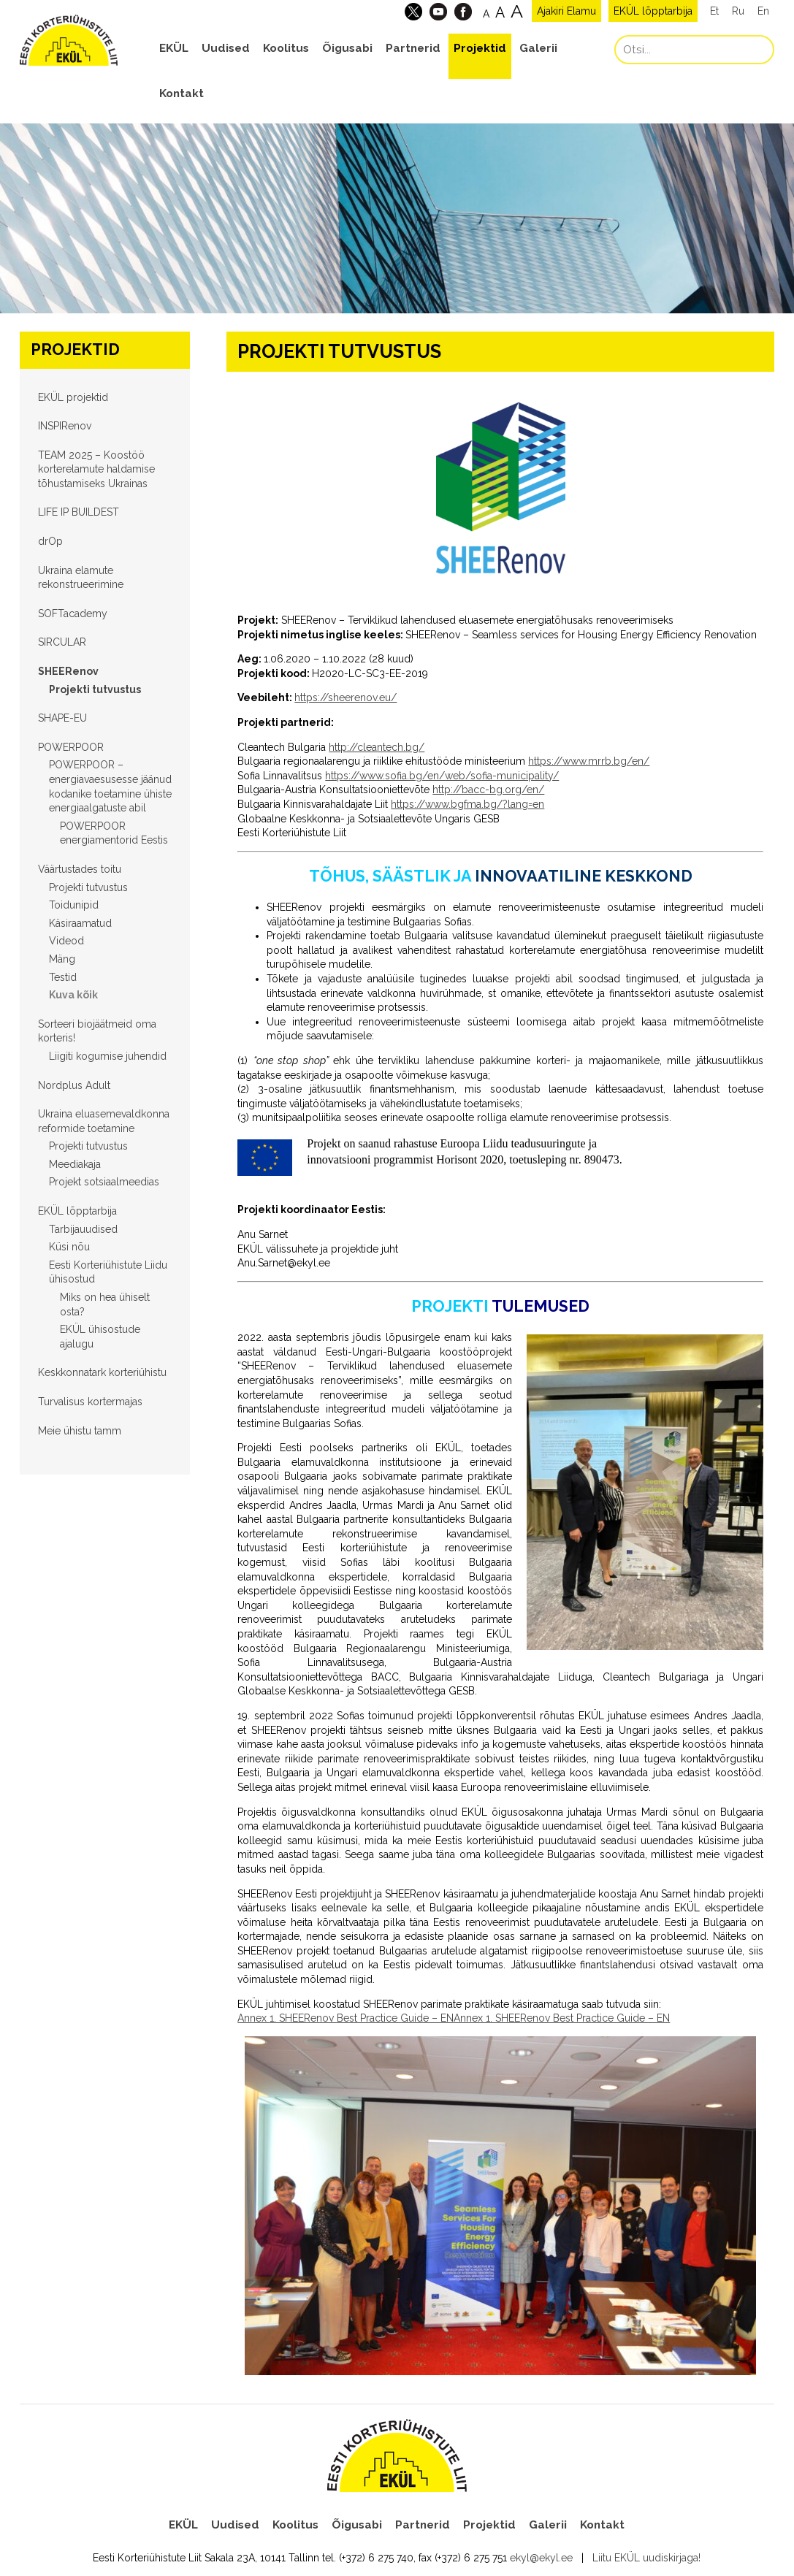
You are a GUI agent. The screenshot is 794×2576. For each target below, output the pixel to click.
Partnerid (413, 48)
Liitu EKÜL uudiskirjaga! (646, 2558)
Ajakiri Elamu (566, 11)
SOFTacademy (72, 613)
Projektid (480, 48)
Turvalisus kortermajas (90, 1401)
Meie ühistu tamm (79, 1431)
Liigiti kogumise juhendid (108, 1056)
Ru (738, 11)
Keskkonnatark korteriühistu (102, 1372)
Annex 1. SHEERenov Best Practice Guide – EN (345, 2018)
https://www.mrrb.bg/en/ (588, 761)
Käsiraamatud (80, 923)
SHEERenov (68, 671)
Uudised (226, 48)
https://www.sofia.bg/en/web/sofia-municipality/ (442, 775)
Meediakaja (75, 1164)
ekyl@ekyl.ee (541, 2558)
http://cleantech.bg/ (376, 747)
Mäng (62, 959)
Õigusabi (347, 48)
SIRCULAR (62, 642)
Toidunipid (74, 905)
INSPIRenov (64, 426)
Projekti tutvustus (95, 689)
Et (714, 11)
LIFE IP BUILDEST (78, 512)
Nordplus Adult (74, 1085)
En (763, 11)
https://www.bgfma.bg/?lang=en (467, 804)
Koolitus (286, 48)
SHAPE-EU (62, 718)
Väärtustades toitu (79, 869)
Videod (66, 941)
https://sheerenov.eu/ (345, 697)
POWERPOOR (71, 747)
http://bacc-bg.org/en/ (488, 789)
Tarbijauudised (83, 1229)
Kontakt (181, 93)
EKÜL (173, 48)
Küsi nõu (69, 1247)
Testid (63, 977)
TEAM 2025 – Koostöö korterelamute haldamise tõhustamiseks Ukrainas (96, 469)
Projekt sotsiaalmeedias (104, 1182)
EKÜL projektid (73, 397)
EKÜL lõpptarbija (653, 11)
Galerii (538, 48)
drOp (50, 541)
